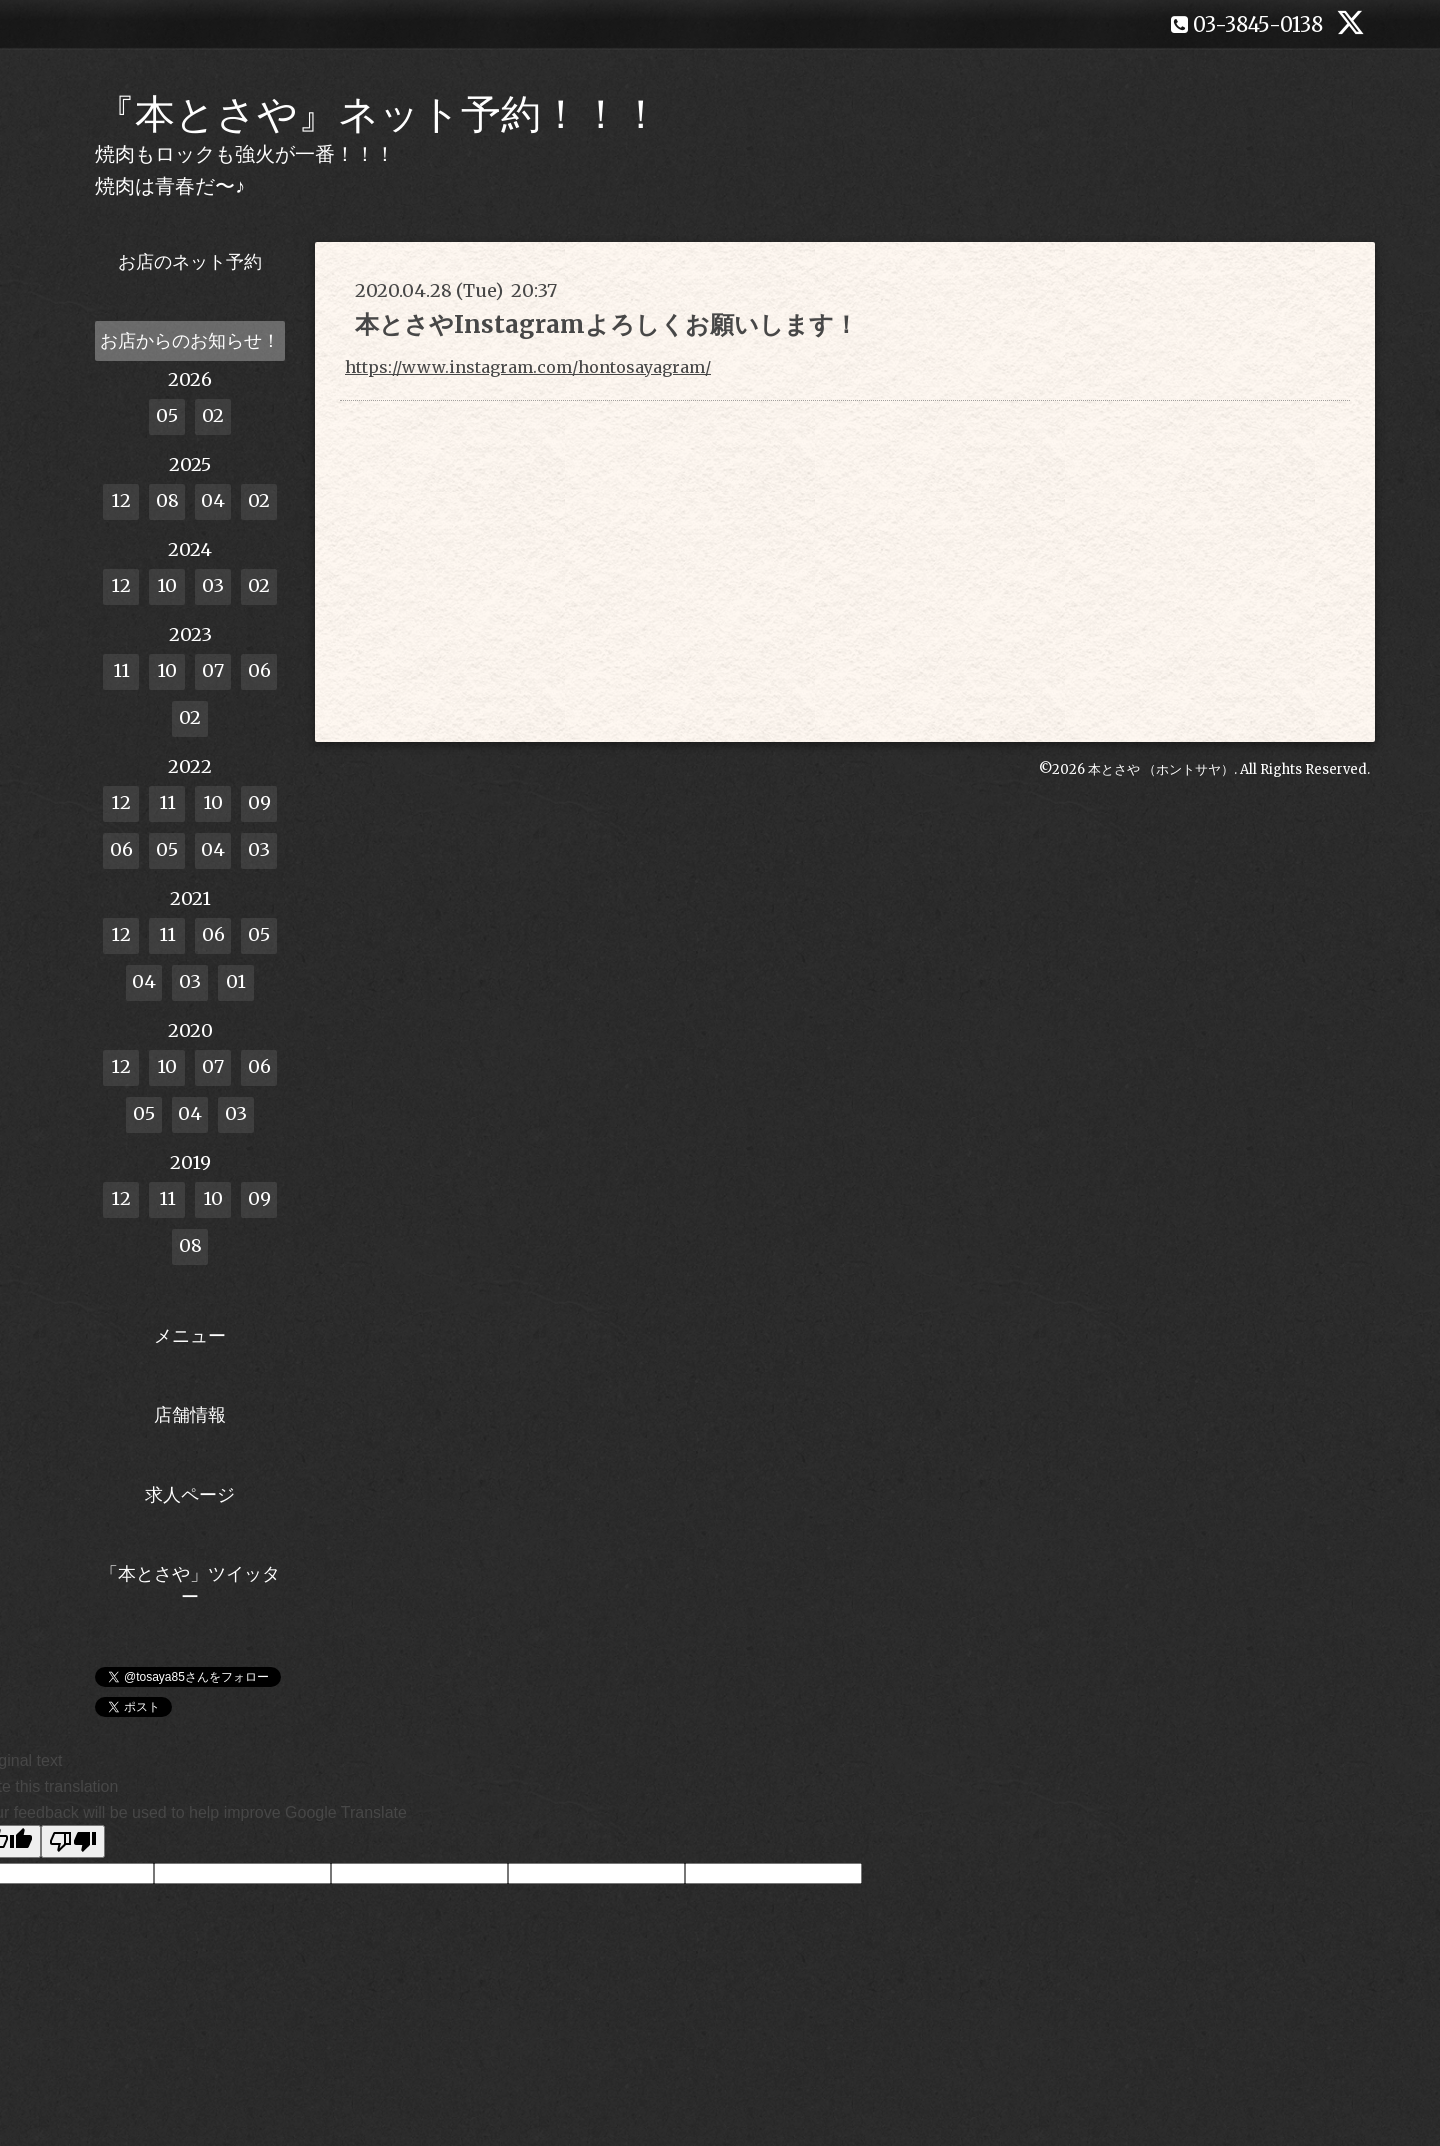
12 (121, 500)
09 (259, 802)
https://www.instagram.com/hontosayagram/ (528, 367)
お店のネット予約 (190, 261)
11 (121, 670)
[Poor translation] (73, 1841)
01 (236, 981)
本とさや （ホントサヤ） (1161, 769)
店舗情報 (190, 1414)
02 (213, 415)
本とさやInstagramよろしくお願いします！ (606, 324)
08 (167, 500)
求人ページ (190, 1494)
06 (259, 670)
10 (167, 585)
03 (213, 585)
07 (213, 670)
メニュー (190, 1335)
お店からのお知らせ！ (190, 340)
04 (213, 500)
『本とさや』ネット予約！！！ (378, 114)
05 (167, 415)
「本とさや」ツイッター (190, 1585)
